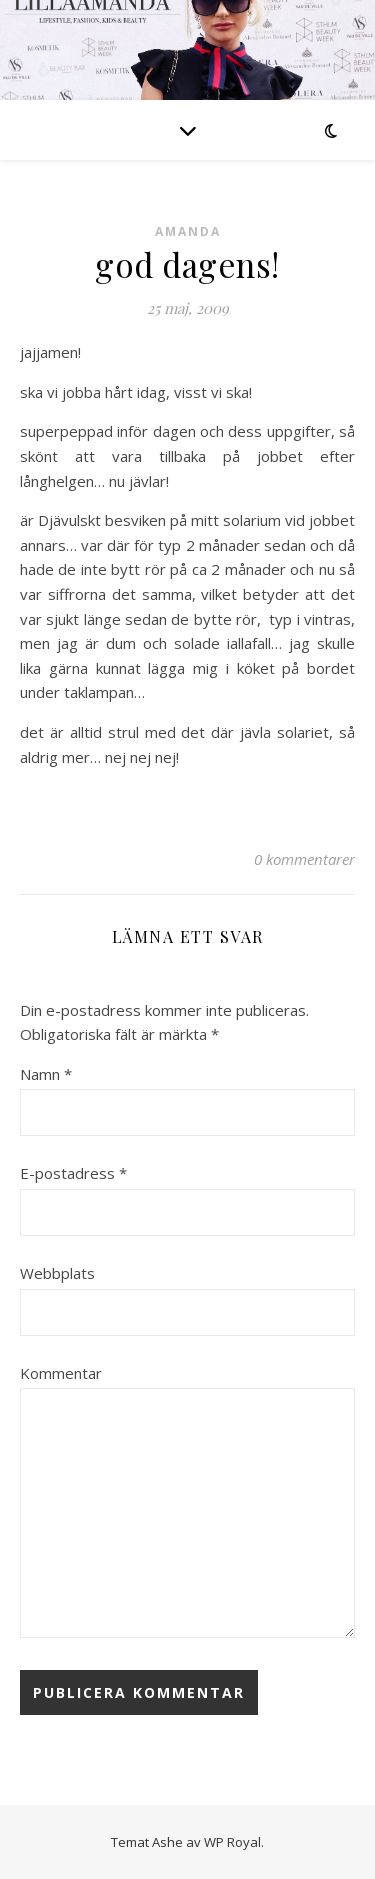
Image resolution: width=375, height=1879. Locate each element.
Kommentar (61, 1373)
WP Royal (232, 1842)
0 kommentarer (304, 859)
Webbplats (57, 1273)
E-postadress (73, 1173)
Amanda (188, 231)
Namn (46, 1074)
